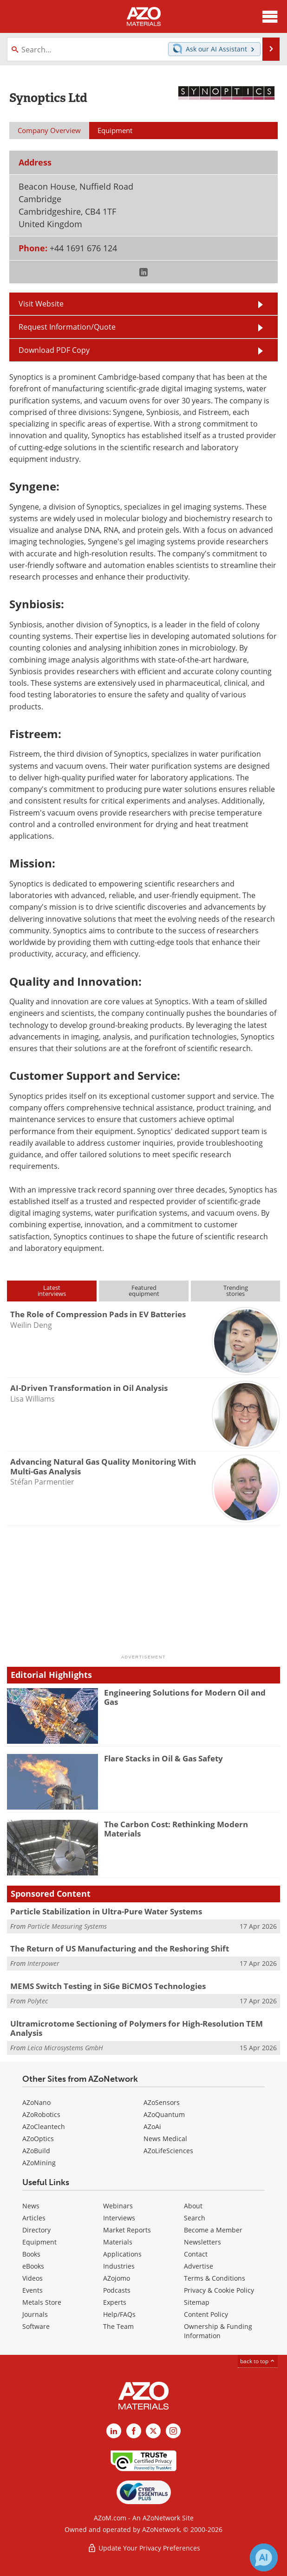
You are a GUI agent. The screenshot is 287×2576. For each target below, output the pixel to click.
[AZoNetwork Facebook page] (133, 2430)
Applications (122, 2254)
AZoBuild (36, 2150)
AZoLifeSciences (168, 2150)
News (30, 2205)
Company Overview (49, 130)
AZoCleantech (43, 2126)
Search (194, 2217)
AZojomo (116, 2278)
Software (36, 2326)
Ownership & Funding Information (218, 2331)
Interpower (43, 1963)
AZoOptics (38, 2138)
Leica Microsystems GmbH (65, 2047)
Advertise (198, 2266)
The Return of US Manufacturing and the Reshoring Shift (119, 1948)
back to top (257, 2361)
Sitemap (196, 2302)
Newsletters (202, 2242)
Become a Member (213, 2229)
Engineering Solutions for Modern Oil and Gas (185, 1697)
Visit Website (41, 304)
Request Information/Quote (67, 327)
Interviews (119, 2217)
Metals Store (41, 2302)
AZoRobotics (41, 2114)
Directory (36, 2229)
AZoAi (152, 2126)
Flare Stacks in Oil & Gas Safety (163, 1758)
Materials (117, 2242)
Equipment (39, 2242)
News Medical (165, 2138)
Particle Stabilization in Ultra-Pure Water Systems (106, 1911)
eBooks (33, 2266)
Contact (196, 2254)
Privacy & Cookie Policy (219, 2290)
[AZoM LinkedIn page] (113, 2430)
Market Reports (127, 2229)
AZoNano (36, 2102)
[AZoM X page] (153, 2430)
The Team (118, 2326)
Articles (34, 2217)
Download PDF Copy (54, 350)
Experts (114, 2302)
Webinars (118, 2205)
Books (31, 2254)
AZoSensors (162, 2102)
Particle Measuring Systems (67, 1926)
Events (32, 2290)
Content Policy (206, 2314)
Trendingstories (235, 1290)
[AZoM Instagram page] (173, 2430)
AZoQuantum (164, 2114)
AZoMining (39, 2162)
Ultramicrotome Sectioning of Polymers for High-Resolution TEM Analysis (136, 2028)
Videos (32, 2278)
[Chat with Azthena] (264, 2557)
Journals (35, 2314)
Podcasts (116, 2290)
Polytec (37, 2000)
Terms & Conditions (214, 2278)
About (193, 2205)
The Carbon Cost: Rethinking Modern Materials (176, 1829)
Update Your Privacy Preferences (143, 2548)
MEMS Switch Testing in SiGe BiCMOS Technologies (108, 1986)
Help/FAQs (119, 2314)
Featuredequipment (144, 1290)
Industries (119, 2266)
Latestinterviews (52, 1290)
